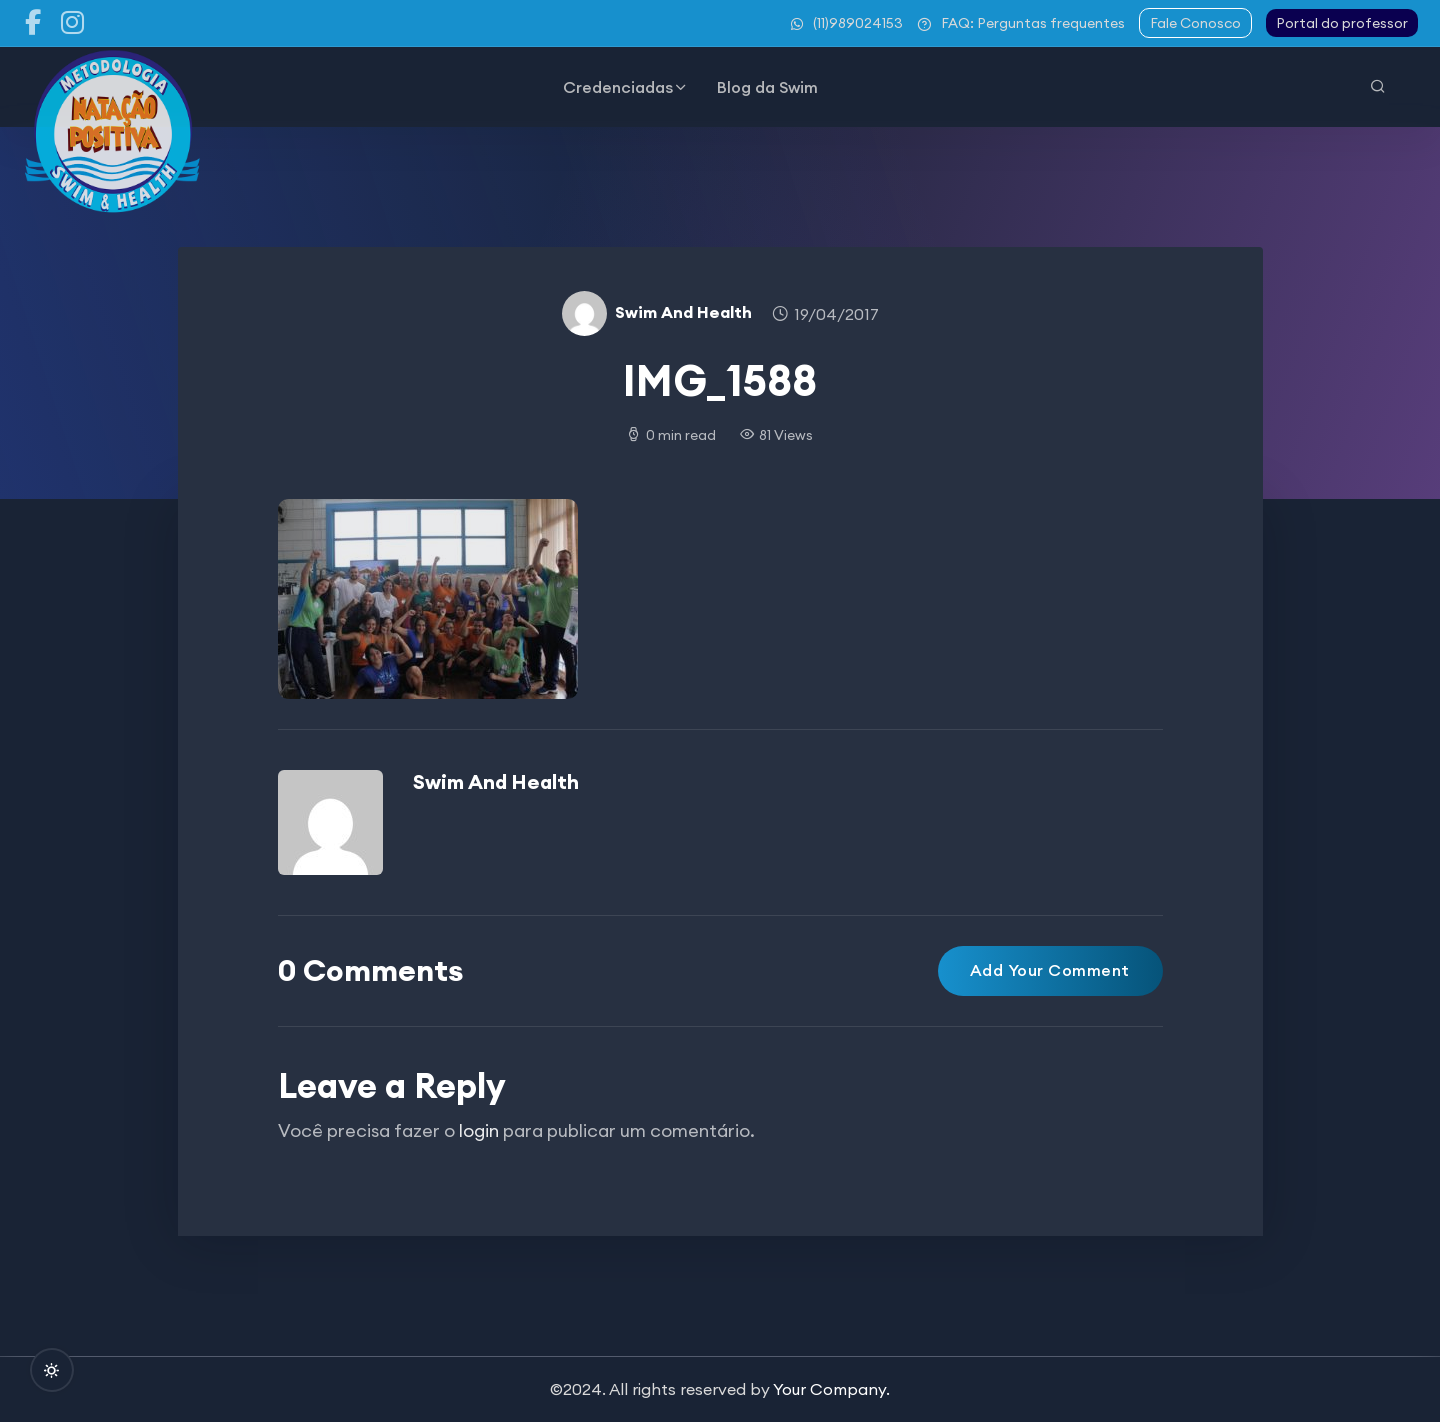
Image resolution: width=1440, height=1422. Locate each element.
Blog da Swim (767, 87)
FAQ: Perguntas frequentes (1021, 23)
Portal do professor (1342, 23)
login (479, 1130)
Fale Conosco (1195, 23)
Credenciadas (618, 87)
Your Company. (831, 1389)
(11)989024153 (847, 23)
